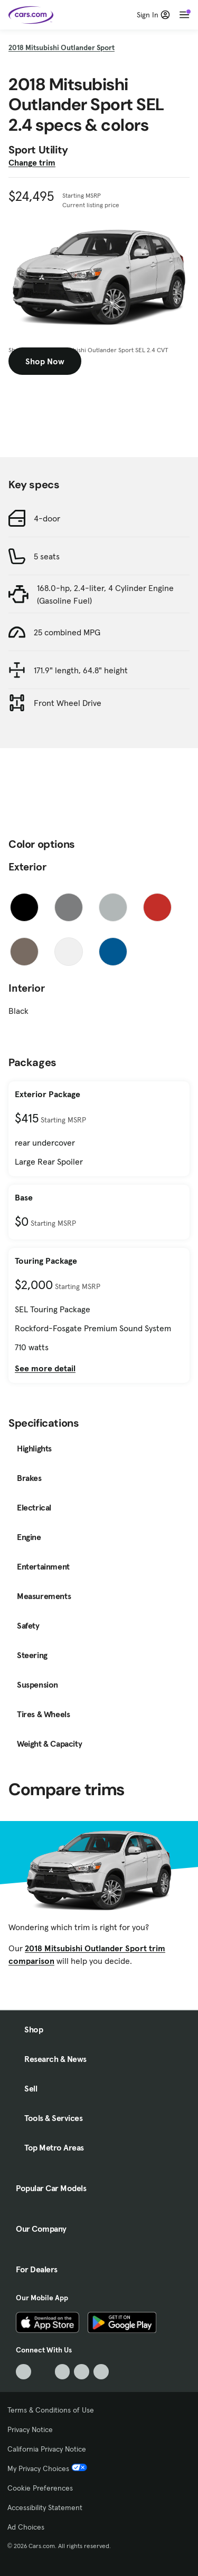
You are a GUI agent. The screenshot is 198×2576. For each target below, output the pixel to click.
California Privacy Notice (46, 2449)
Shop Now (44, 361)
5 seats (47, 556)
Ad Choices (25, 2527)
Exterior (27, 867)
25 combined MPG (67, 632)
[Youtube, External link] (62, 2371)
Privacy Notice (30, 2429)
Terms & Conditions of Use (50, 2410)
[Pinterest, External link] (101, 2371)
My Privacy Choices (47, 2468)
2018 (61, 47)
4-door (47, 518)
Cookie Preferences (40, 2488)
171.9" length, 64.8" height (81, 670)
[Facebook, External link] (43, 2371)
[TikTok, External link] (23, 2371)
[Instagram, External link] (81, 2371)
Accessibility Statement (44, 2507)
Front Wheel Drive (67, 703)
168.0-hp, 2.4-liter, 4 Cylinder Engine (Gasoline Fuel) (105, 594)
